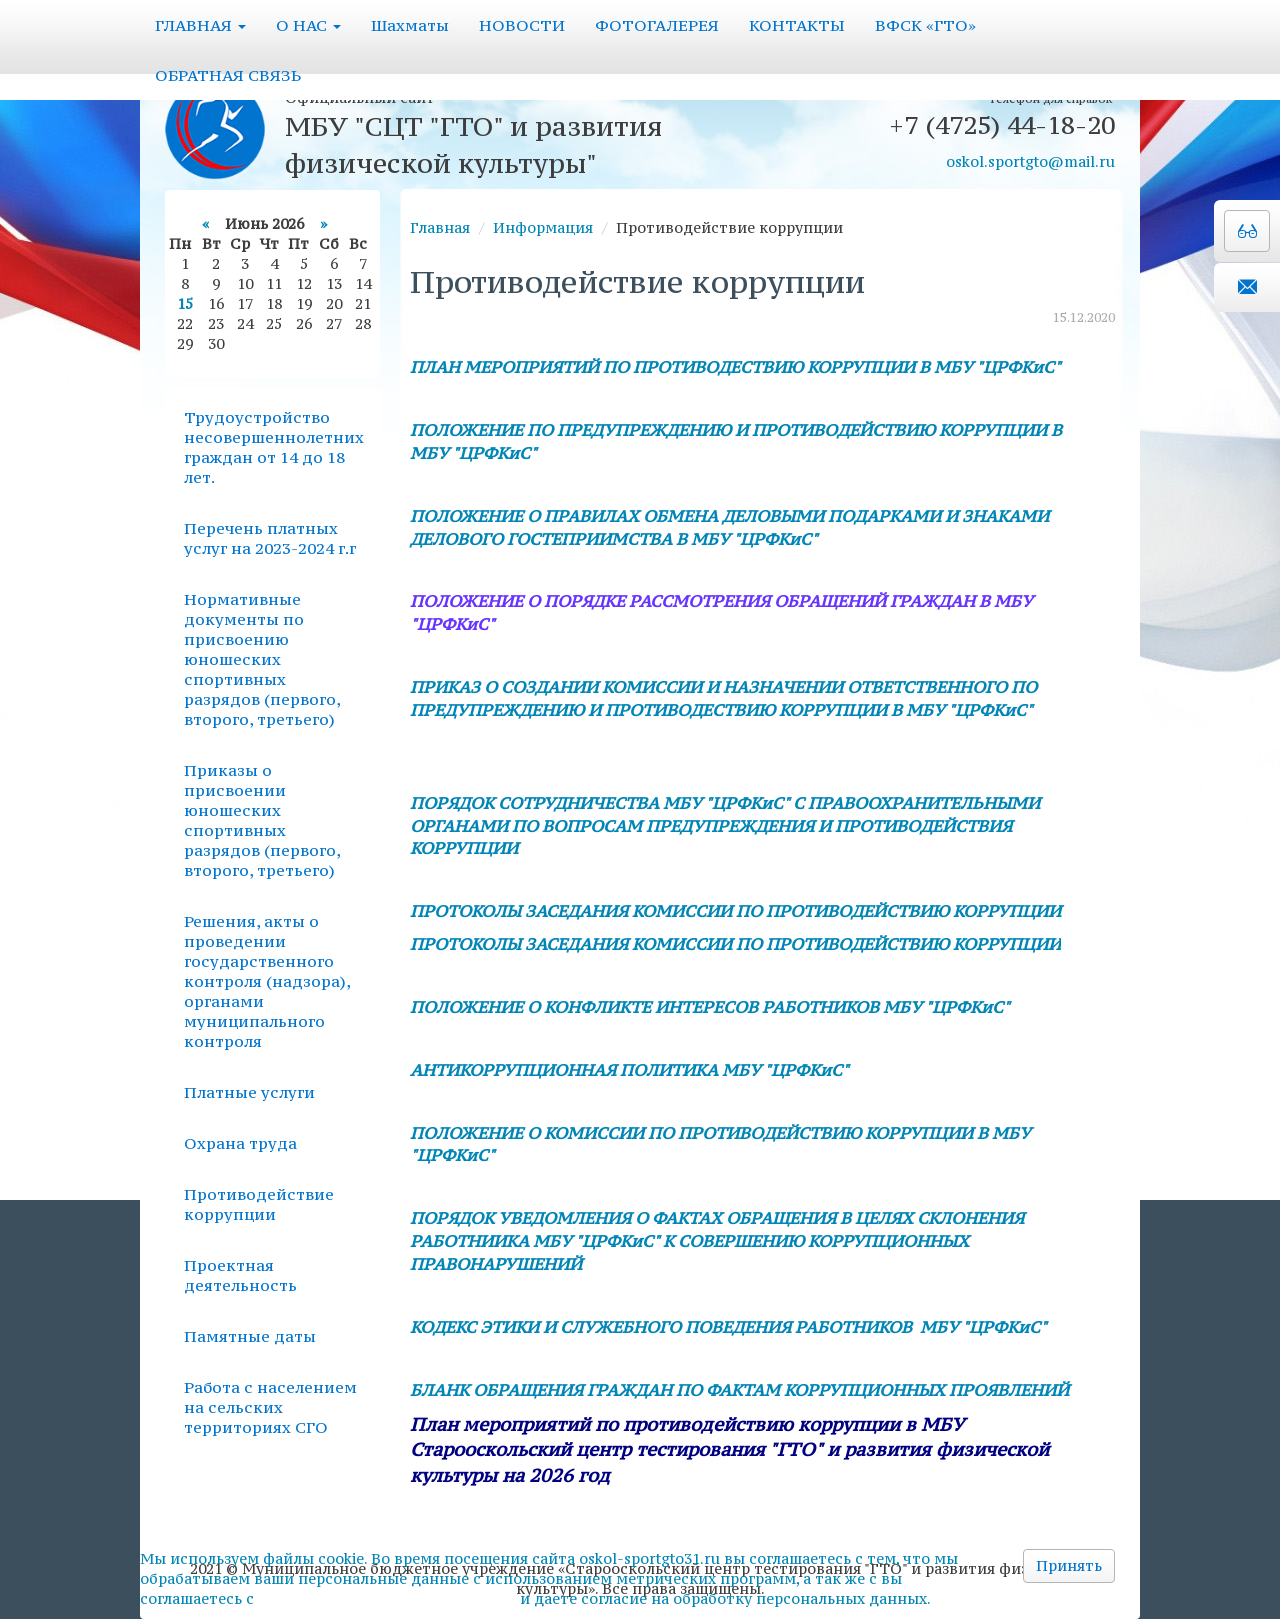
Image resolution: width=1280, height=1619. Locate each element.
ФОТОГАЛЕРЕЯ (657, 25)
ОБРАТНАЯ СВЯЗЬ (228, 75)
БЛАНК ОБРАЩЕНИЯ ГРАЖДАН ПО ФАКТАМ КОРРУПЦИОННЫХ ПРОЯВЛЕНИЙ (739, 1390)
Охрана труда (240, 1143)
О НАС (308, 25)
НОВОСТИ (522, 25)
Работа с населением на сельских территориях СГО (270, 1407)
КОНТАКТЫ (797, 25)
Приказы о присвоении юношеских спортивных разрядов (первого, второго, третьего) (262, 820)
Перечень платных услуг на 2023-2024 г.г (270, 538)
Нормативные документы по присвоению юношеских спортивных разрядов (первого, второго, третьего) (262, 659)
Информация (543, 227)
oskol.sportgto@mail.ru (1030, 161)
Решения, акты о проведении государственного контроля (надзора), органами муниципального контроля (267, 981)
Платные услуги (249, 1092)
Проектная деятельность (240, 1275)
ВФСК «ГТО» (925, 25)
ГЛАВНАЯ (200, 25)
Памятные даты (250, 1336)
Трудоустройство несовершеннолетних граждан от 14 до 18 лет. (274, 447)
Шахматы (410, 25)
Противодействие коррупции (259, 1204)
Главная (440, 227)
